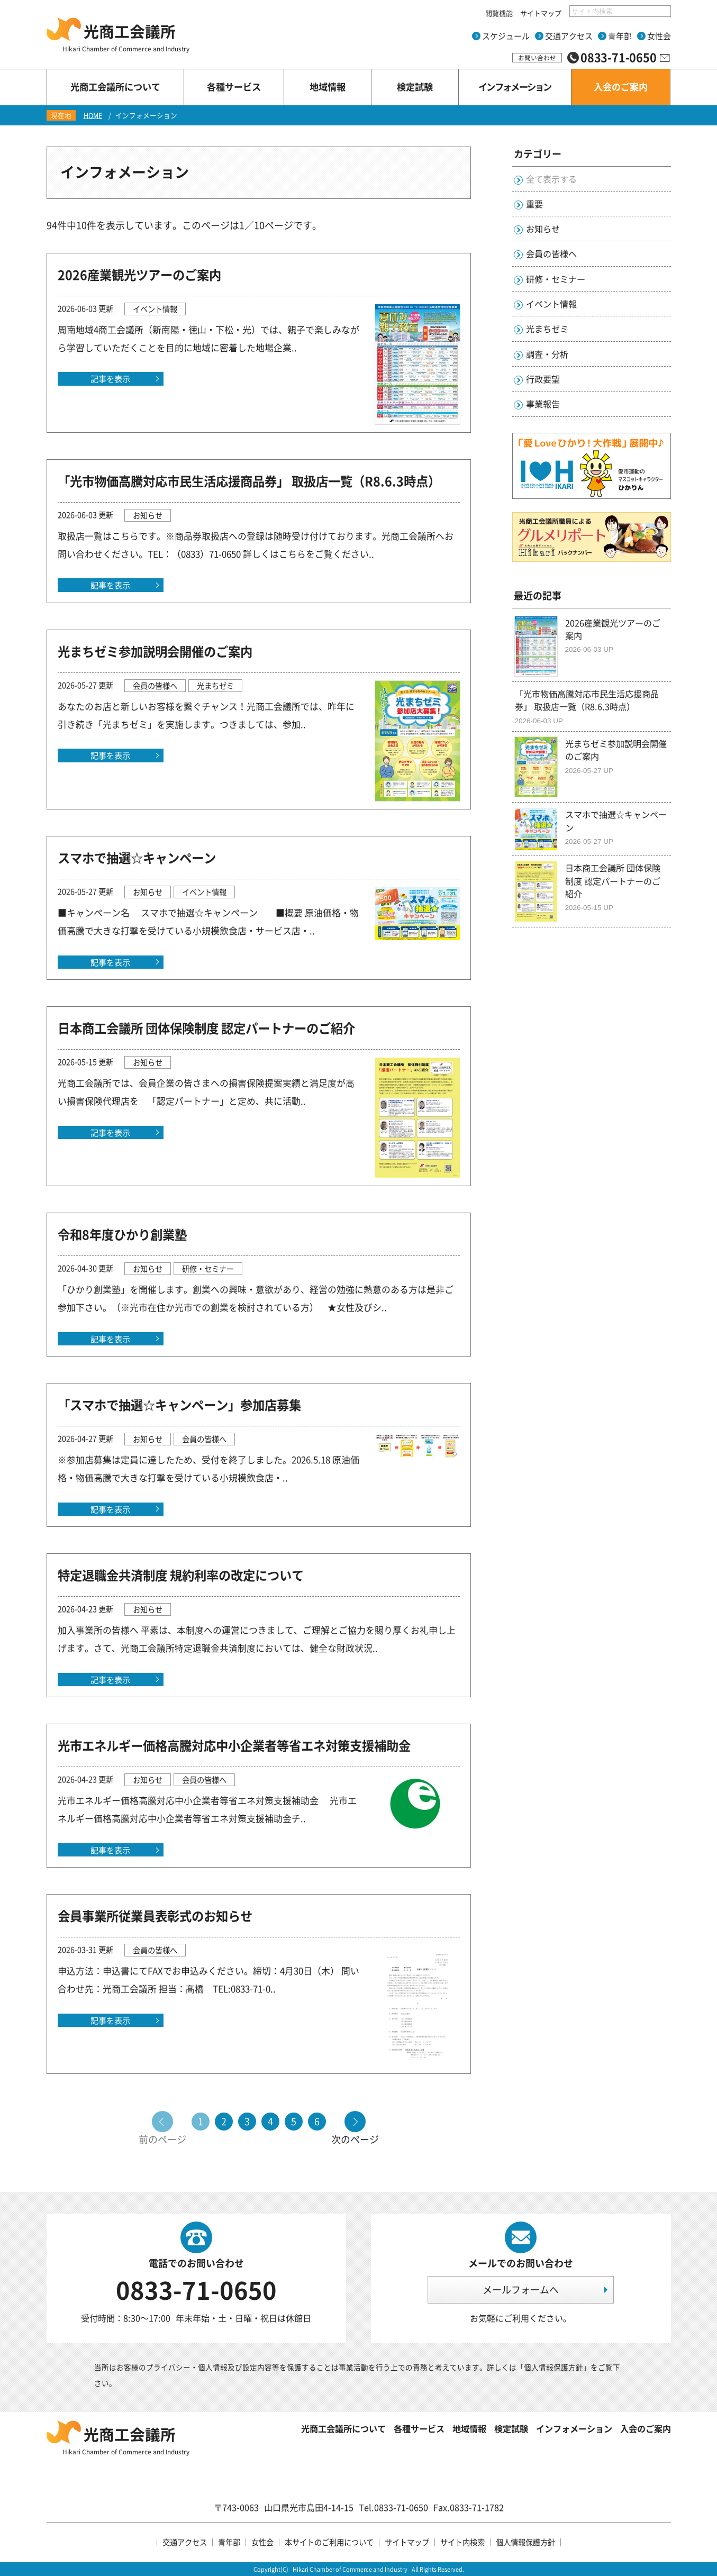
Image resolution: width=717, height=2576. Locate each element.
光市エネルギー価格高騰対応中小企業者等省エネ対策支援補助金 (234, 1745)
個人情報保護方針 (553, 2367)
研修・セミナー (555, 278)
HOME (93, 115)
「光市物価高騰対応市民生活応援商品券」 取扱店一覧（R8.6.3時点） (249, 481)
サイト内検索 (462, 2542)
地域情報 (469, 2428)
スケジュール (506, 36)
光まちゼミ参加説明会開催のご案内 (155, 651)
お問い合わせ (537, 57)
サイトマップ (540, 13)
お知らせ (543, 228)
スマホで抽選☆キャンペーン (137, 858)
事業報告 (543, 403)
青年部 (620, 36)
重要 (534, 203)
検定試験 (511, 2428)
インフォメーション (574, 2428)
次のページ (355, 2138)
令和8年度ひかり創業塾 (122, 1234)
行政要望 (543, 378)
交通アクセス (569, 36)
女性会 (659, 36)
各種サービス (419, 2428)
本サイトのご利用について (329, 2542)
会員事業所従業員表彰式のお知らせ (155, 1916)
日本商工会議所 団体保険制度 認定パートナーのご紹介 (206, 1028)
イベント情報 (551, 303)
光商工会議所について (343, 2428)
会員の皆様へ (551, 253)
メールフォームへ (521, 2289)
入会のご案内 (645, 2428)
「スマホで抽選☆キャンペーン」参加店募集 (179, 1405)
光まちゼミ (547, 328)
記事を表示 (110, 378)
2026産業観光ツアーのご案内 (139, 275)
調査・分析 (547, 354)
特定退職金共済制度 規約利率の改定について (181, 1575)
